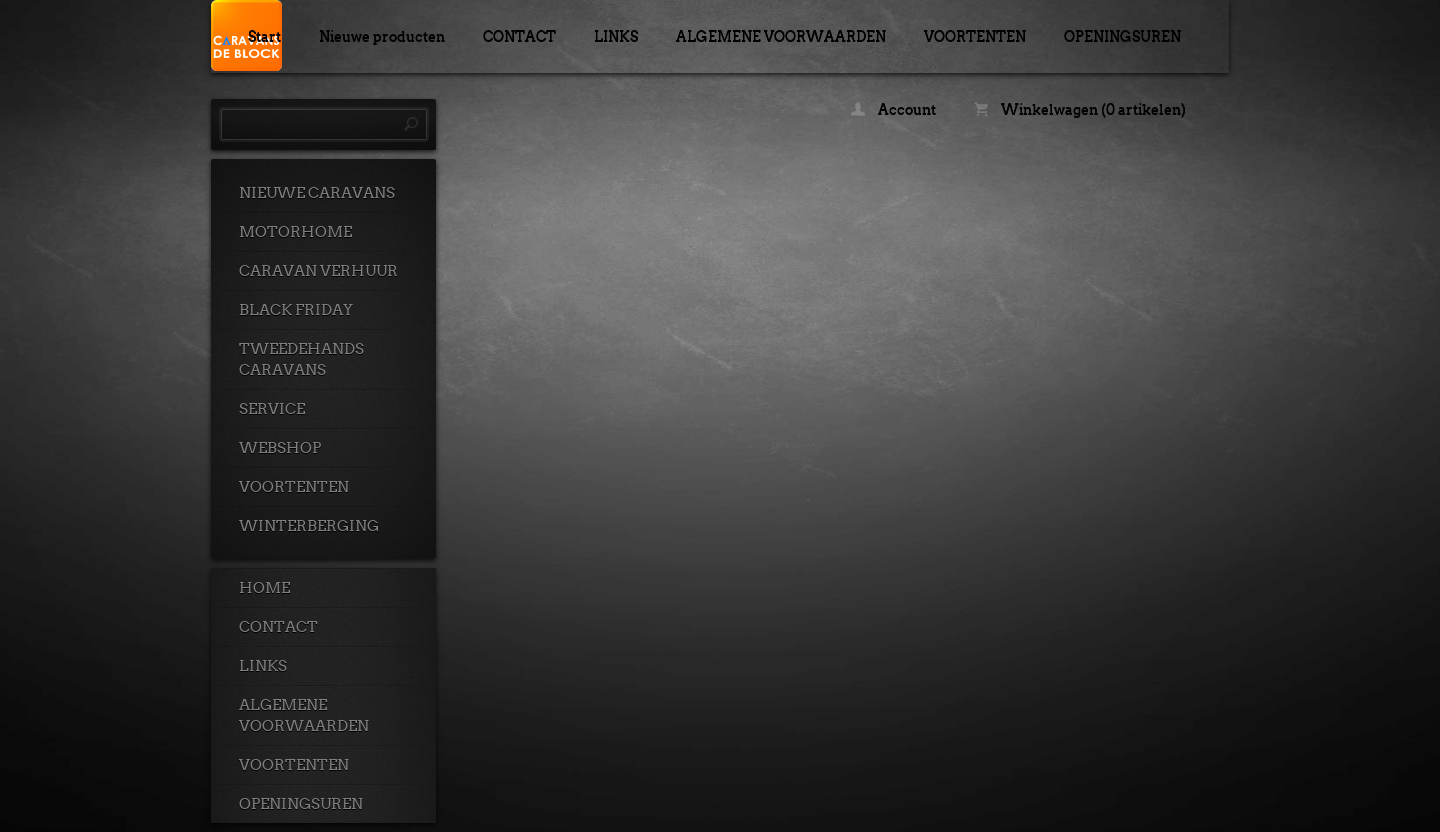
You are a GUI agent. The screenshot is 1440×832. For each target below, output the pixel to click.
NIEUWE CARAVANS (317, 193)
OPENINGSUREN (1122, 36)
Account (893, 109)
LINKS (616, 36)
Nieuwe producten (382, 36)
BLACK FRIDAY (296, 310)
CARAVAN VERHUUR (318, 271)
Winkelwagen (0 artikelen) (1080, 109)
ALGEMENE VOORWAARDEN (781, 36)
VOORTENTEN (975, 36)
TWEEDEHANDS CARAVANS (301, 359)
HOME (264, 588)
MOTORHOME (295, 232)
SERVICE (272, 409)
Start (264, 36)
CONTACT (519, 36)
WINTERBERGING (309, 526)
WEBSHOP (280, 448)
